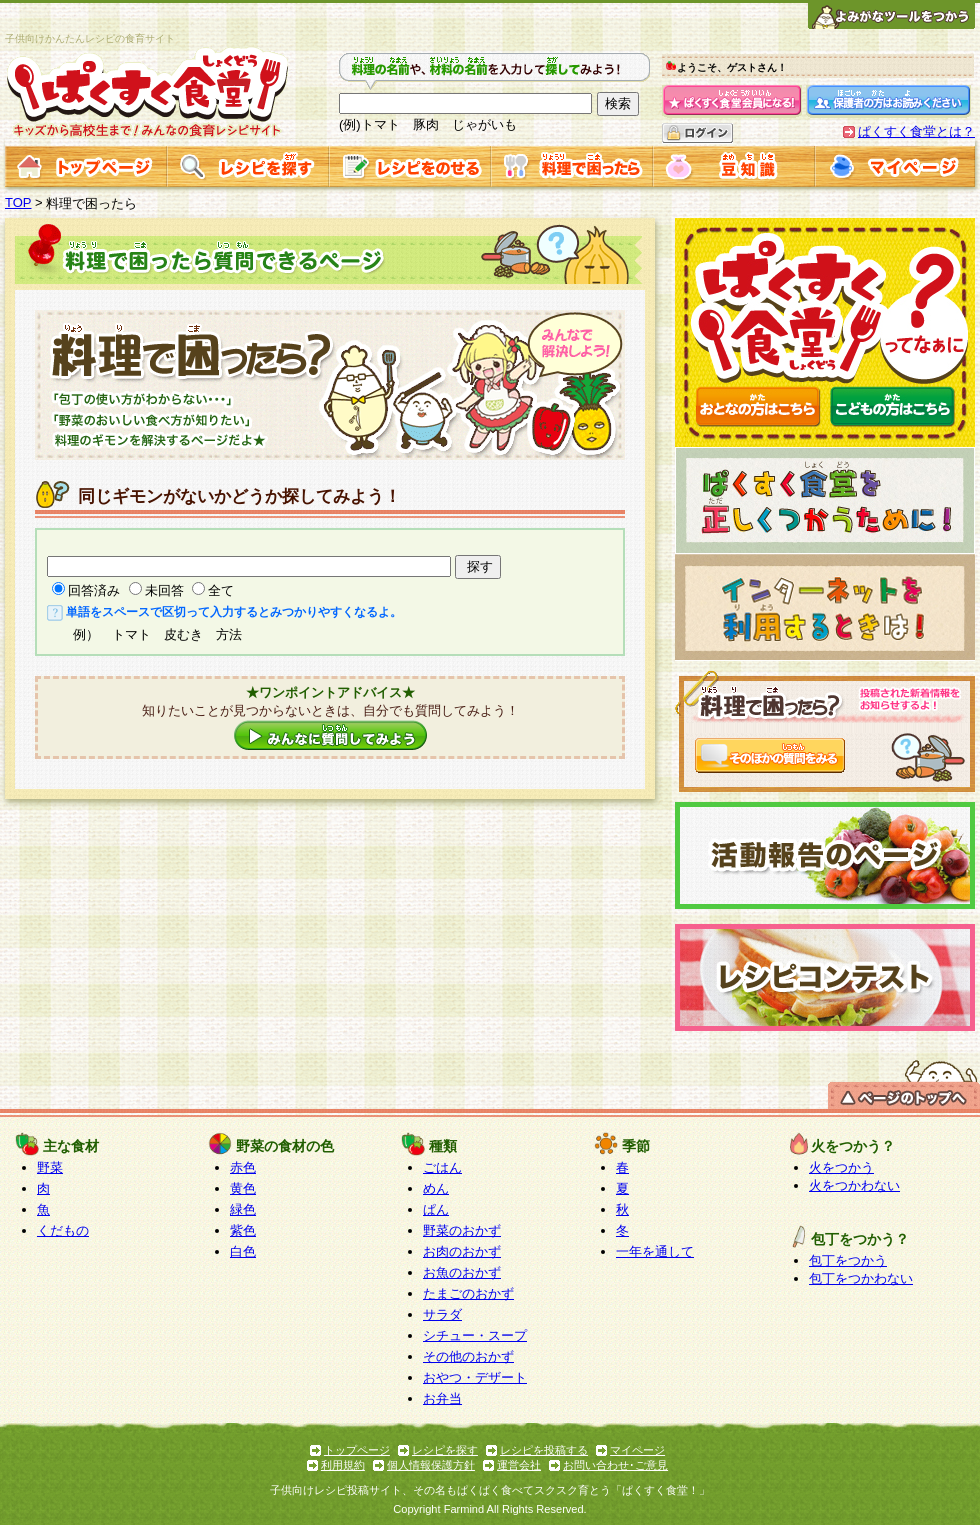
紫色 (243, 1230)
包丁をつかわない (861, 1278)
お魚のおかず (462, 1272)
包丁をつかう (848, 1260)
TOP (18, 202)
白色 (243, 1251)
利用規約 (343, 1465)
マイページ (637, 1450)
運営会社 (519, 1465)
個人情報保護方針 (431, 1465)
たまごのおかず (468, 1293)
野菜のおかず (462, 1230)
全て (221, 590)
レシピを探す (445, 1450)
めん (436, 1188)
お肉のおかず (462, 1251)
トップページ (357, 1450)
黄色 (243, 1188)
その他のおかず (468, 1356)
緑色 (243, 1209)
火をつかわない (854, 1185)
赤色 (243, 1167)
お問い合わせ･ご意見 (615, 1465)
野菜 (50, 1167)
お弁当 (442, 1398)
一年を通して (655, 1251)
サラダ (442, 1314)
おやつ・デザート (475, 1377)
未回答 (164, 590)
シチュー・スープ (475, 1335)
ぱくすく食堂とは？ (916, 131)
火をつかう (841, 1167)
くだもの (63, 1230)
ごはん (442, 1167)
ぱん (436, 1209)
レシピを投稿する (544, 1450)
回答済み (94, 590)
